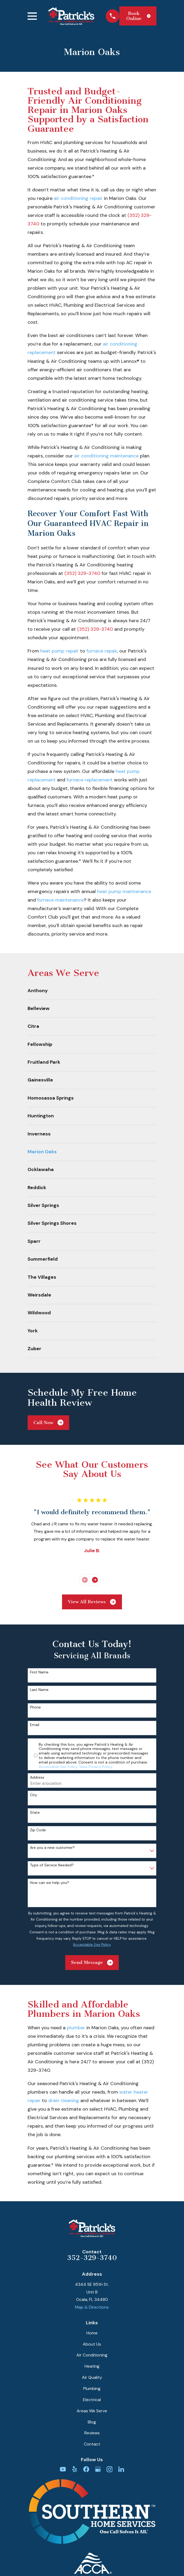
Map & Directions (92, 2307)
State (35, 1812)
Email (34, 1725)
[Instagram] (109, 2469)
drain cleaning (63, 2100)
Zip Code (38, 1830)
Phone (35, 1707)
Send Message (92, 1962)
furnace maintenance (60, 900)
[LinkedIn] (121, 2469)
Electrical (92, 2399)
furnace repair (101, 651)
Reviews (92, 2433)
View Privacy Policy (95, 1766)
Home (92, 2333)
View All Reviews (92, 1602)
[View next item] (95, 1580)
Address (37, 1777)
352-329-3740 (92, 2258)
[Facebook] (86, 2469)
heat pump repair (59, 651)
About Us (92, 2344)
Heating (92, 2366)
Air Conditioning (91, 2355)
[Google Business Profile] (98, 2469)
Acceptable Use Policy (58, 1766)
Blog (92, 2422)
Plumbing (91, 2388)
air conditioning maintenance (106, 456)
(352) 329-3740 (82, 573)
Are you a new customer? (52, 1847)
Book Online (138, 16)
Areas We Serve (92, 2411)
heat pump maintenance (124, 891)
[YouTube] (63, 2469)
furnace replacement (90, 780)
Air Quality (92, 2377)
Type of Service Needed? (52, 1865)
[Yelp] (74, 2469)
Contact (92, 2444)
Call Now (48, 1422)
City (33, 1795)
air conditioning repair (78, 198)
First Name (39, 1672)
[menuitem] (92, 990)
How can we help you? (49, 1882)
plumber (76, 2027)
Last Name (39, 1689)
